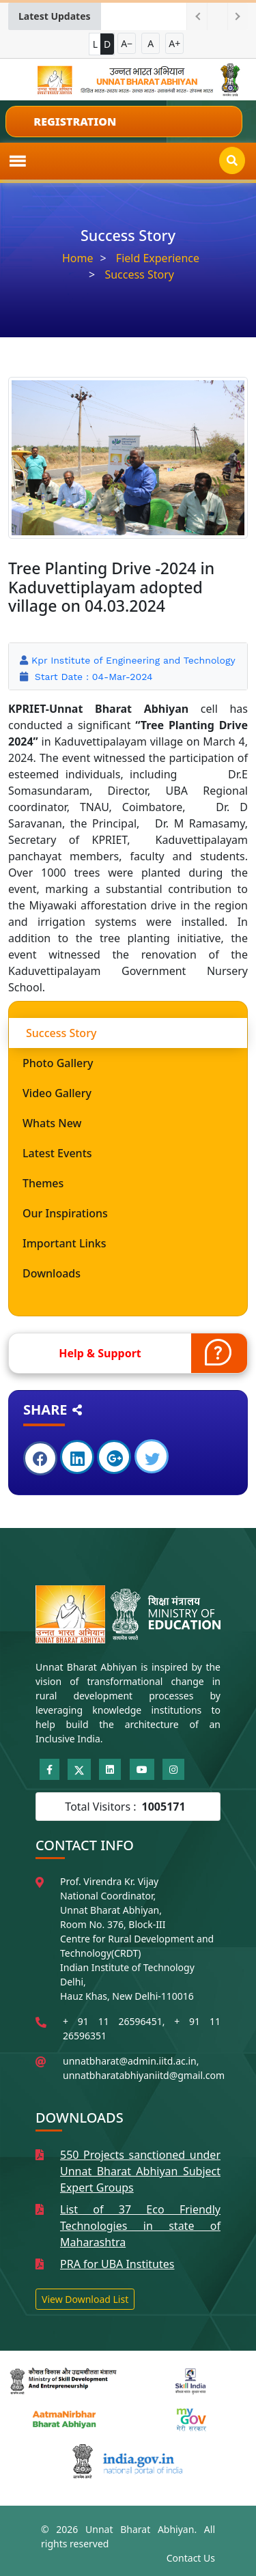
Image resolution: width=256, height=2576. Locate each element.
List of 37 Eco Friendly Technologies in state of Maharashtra (140, 2226)
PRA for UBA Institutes (117, 2263)
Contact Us (191, 2557)
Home (78, 258)
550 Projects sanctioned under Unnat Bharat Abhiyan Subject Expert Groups (140, 2171)
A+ (174, 43)
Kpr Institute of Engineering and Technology (133, 660)
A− (126, 43)
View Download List (85, 2299)
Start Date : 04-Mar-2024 (91, 676)
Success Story (139, 274)
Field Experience (157, 258)
